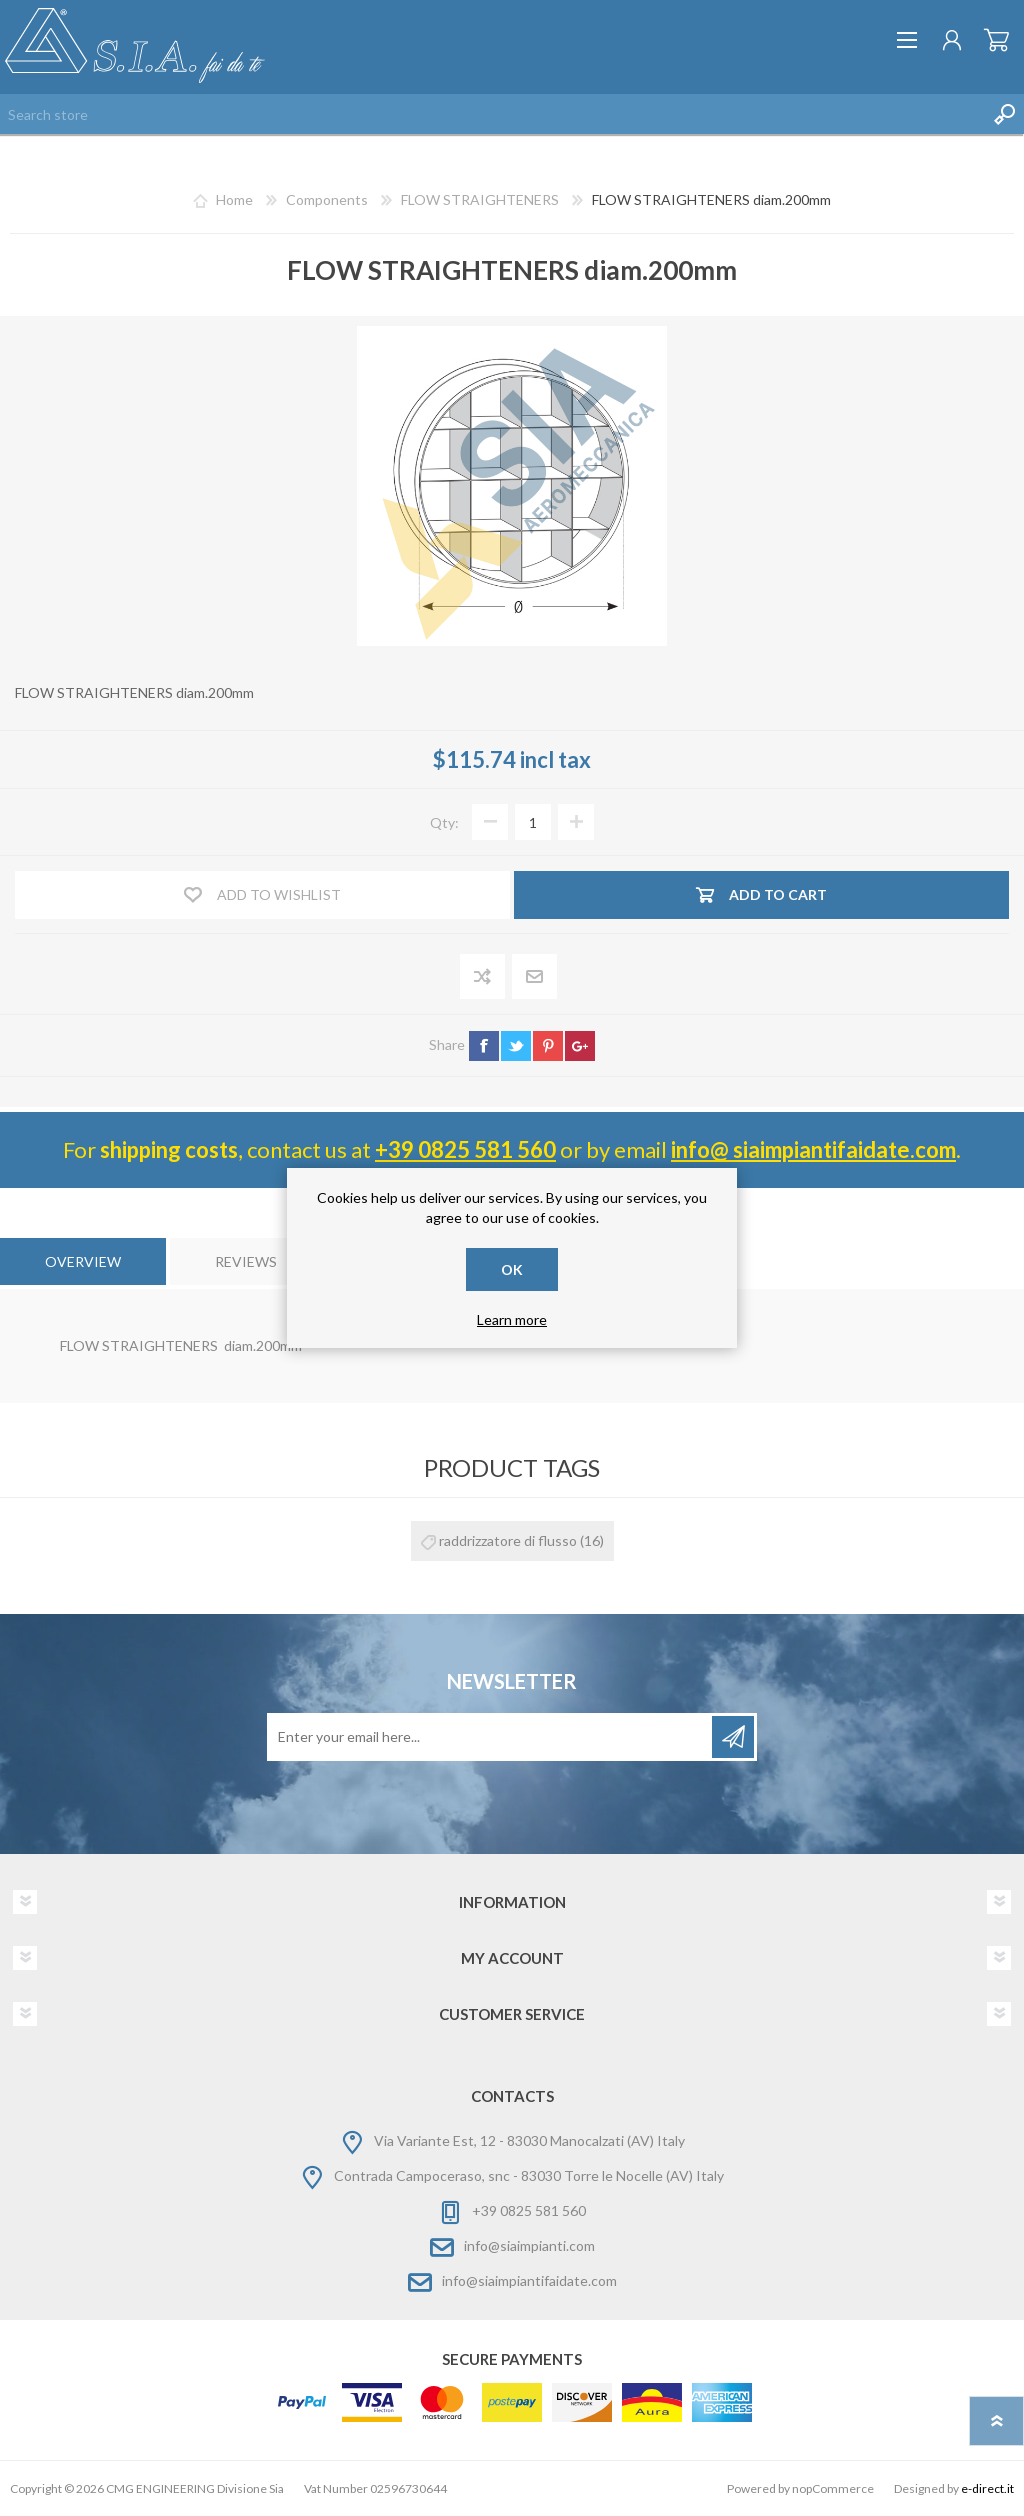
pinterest (548, 1046)
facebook (484, 1046)
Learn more (512, 1319)
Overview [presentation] (83, 1261)
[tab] (83, 1261)
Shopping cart (996, 40)
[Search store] (492, 114)
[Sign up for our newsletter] (491, 1737)
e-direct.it (987, 2488)
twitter (516, 1046)
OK (512, 1269)
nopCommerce (833, 2488)
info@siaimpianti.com (529, 2245)
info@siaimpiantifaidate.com (529, 2280)
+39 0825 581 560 (465, 1149)
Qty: (444, 822)
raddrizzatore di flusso (508, 1540)
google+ (580, 1046)
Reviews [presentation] (246, 1261)
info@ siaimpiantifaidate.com (813, 1149)
